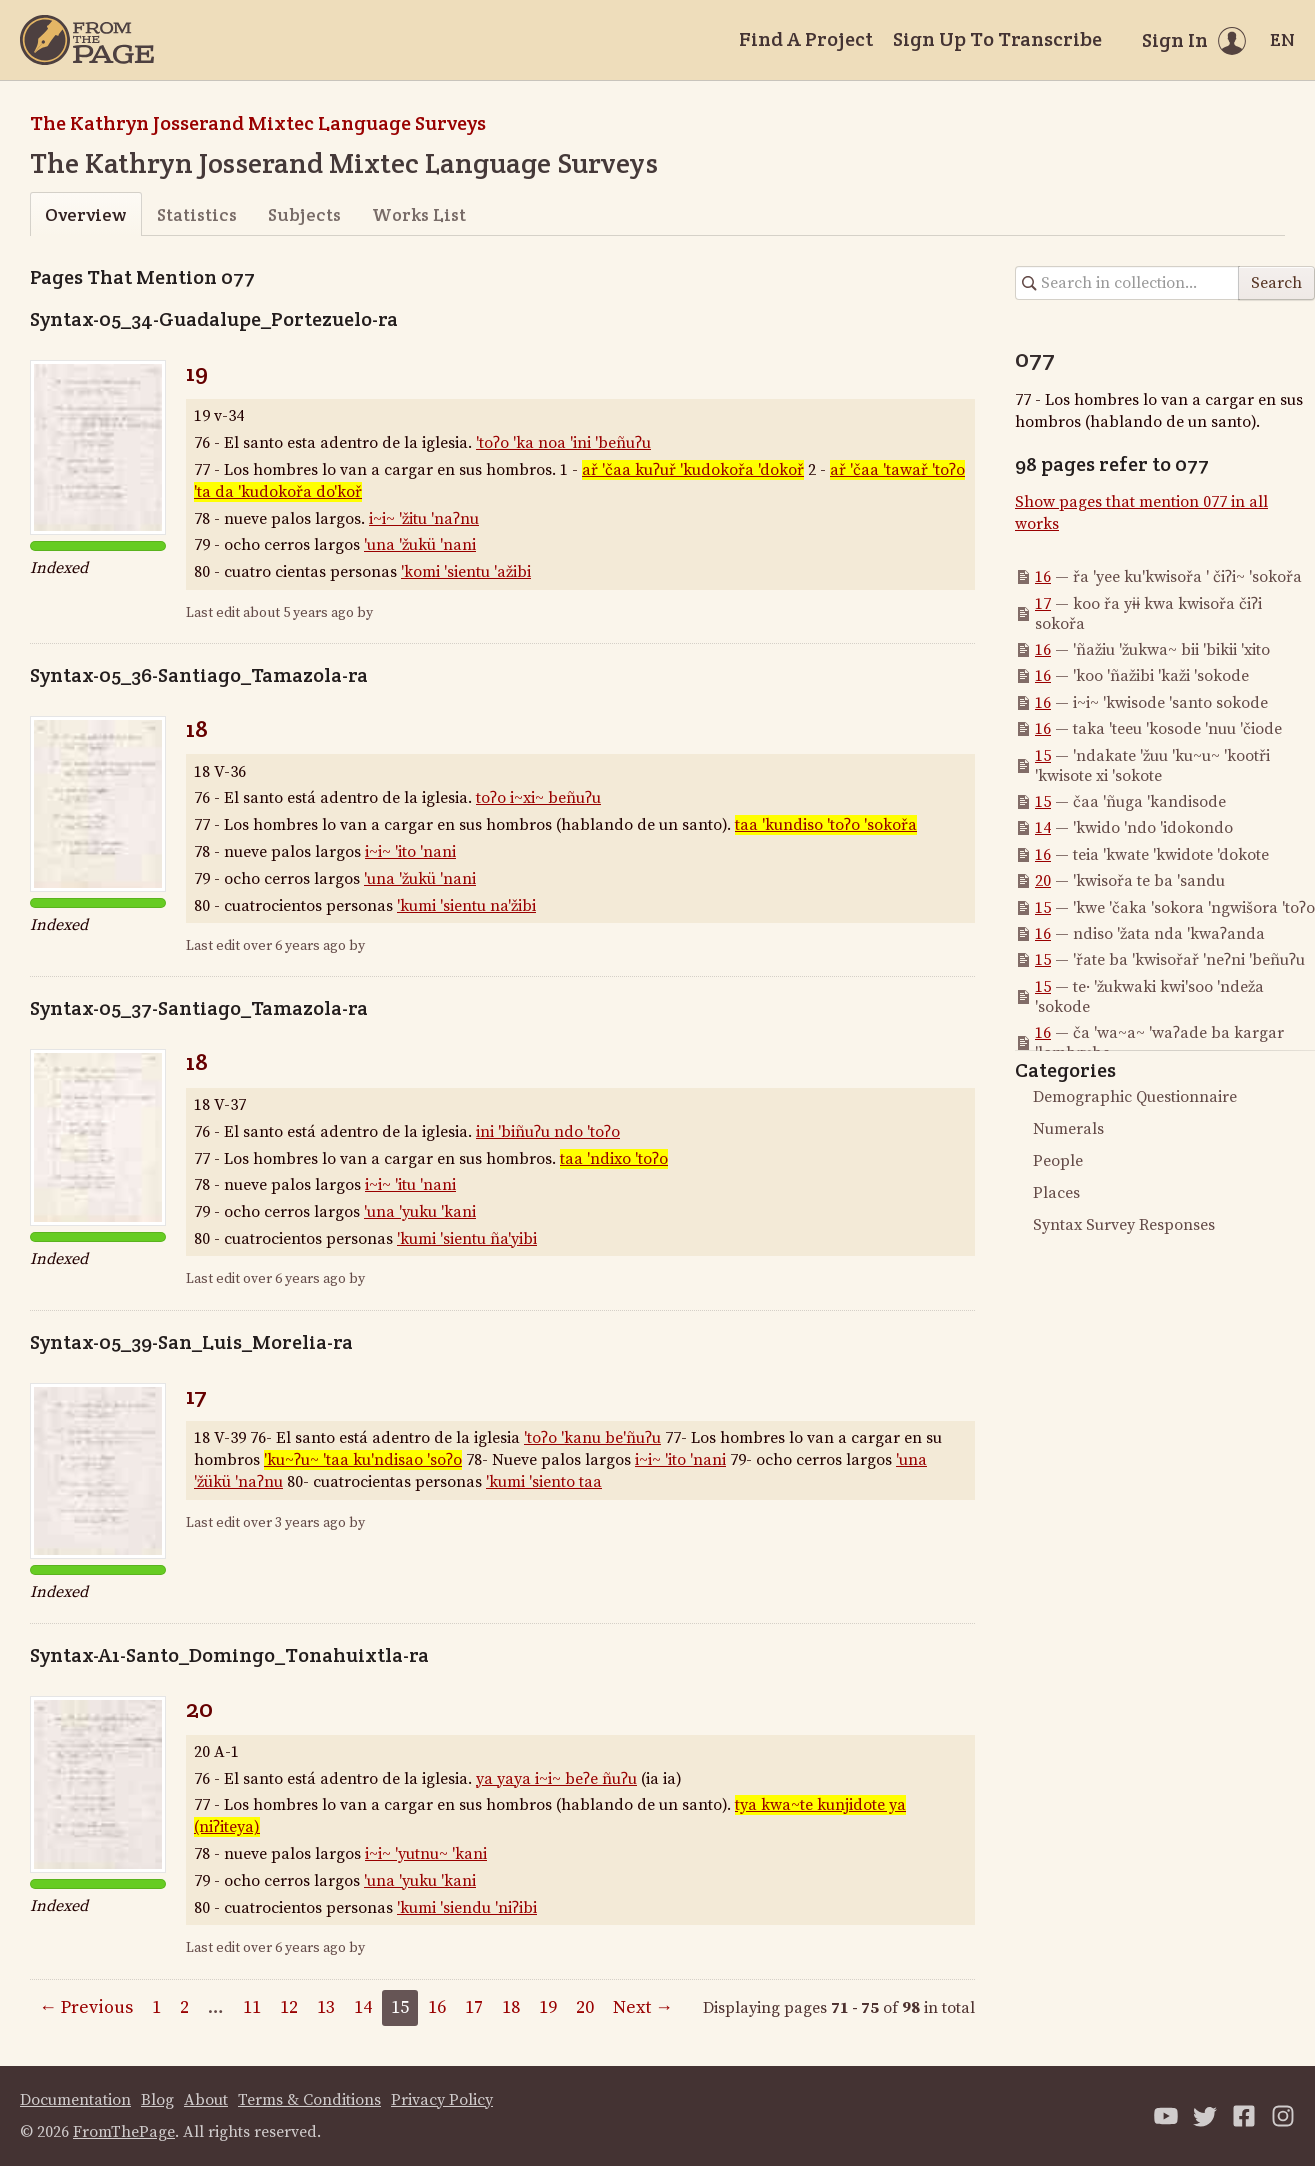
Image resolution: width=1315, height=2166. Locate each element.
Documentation (75, 2100)
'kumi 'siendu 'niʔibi (467, 1908)
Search (1276, 283)
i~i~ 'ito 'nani (410, 852)
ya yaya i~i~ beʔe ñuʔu (556, 1779)
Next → (643, 2007)
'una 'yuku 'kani (420, 1212)
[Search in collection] (1127, 283)
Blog (157, 2100)
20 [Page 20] (585, 2007)
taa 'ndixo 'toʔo (614, 1159)
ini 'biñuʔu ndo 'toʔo (548, 1132)
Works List (419, 214)
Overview (85, 214)
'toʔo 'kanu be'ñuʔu (592, 1438)
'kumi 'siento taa (544, 1482)
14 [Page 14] (363, 2007)
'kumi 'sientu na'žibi (466, 906)
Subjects (304, 214)
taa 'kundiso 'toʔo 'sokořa (826, 825)
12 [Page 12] (289, 2007)
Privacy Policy (442, 2100)
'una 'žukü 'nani (420, 545)
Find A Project (806, 39)
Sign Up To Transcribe (997, 39)
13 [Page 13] (326, 2007)
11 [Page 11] (252, 2007)
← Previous (86, 2007)
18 (197, 728)
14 (1043, 828)
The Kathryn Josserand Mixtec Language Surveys (258, 123)
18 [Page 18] (511, 2007)
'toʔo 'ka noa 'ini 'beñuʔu (563, 443)
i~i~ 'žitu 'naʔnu (424, 519)
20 (199, 1708)
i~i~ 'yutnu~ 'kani (426, 1854)
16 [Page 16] (437, 2007)
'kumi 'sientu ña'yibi (467, 1239)
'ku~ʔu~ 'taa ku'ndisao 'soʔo (363, 1460)
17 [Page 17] (474, 2007)
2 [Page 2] (184, 2007)
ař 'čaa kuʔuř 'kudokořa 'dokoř (693, 470)
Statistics (197, 214)
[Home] (87, 40)
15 (1043, 756)
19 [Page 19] (548, 2007)
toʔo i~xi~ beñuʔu (538, 798)
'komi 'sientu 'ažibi (466, 572)
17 (196, 1395)
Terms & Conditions (309, 2100)
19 (197, 372)
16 (1043, 577)
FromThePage (124, 2132)
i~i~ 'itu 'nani (410, 1185)
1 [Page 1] (156, 2007)
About (206, 2100)
